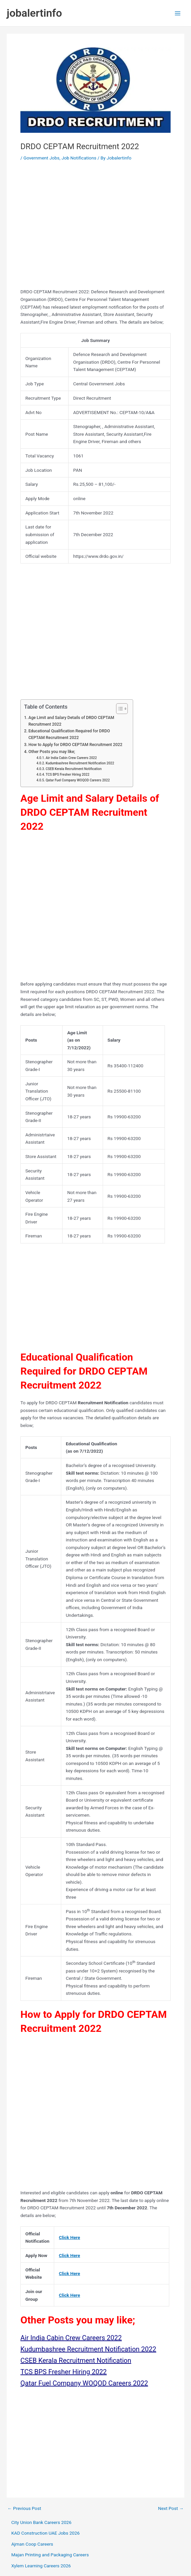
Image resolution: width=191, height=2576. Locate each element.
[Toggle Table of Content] (118, 708)
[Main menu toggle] (178, 13)
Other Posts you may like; (51, 751)
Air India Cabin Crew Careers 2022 (71, 758)
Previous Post (24, 2508)
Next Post (171, 2508)
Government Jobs (41, 157)
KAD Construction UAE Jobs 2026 (45, 2533)
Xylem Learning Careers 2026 (41, 2565)
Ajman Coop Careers (32, 2544)
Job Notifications (79, 157)
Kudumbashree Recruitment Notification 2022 (79, 763)
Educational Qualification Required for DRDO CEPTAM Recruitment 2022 (69, 734)
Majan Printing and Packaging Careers (50, 2554)
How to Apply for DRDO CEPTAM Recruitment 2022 (75, 744)
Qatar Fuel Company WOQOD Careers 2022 (77, 780)
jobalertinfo (34, 13)
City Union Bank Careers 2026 (41, 2522)
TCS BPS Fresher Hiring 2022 (67, 774)
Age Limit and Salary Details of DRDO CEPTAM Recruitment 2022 (71, 721)
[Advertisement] (95, 227)
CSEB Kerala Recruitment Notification (73, 769)
